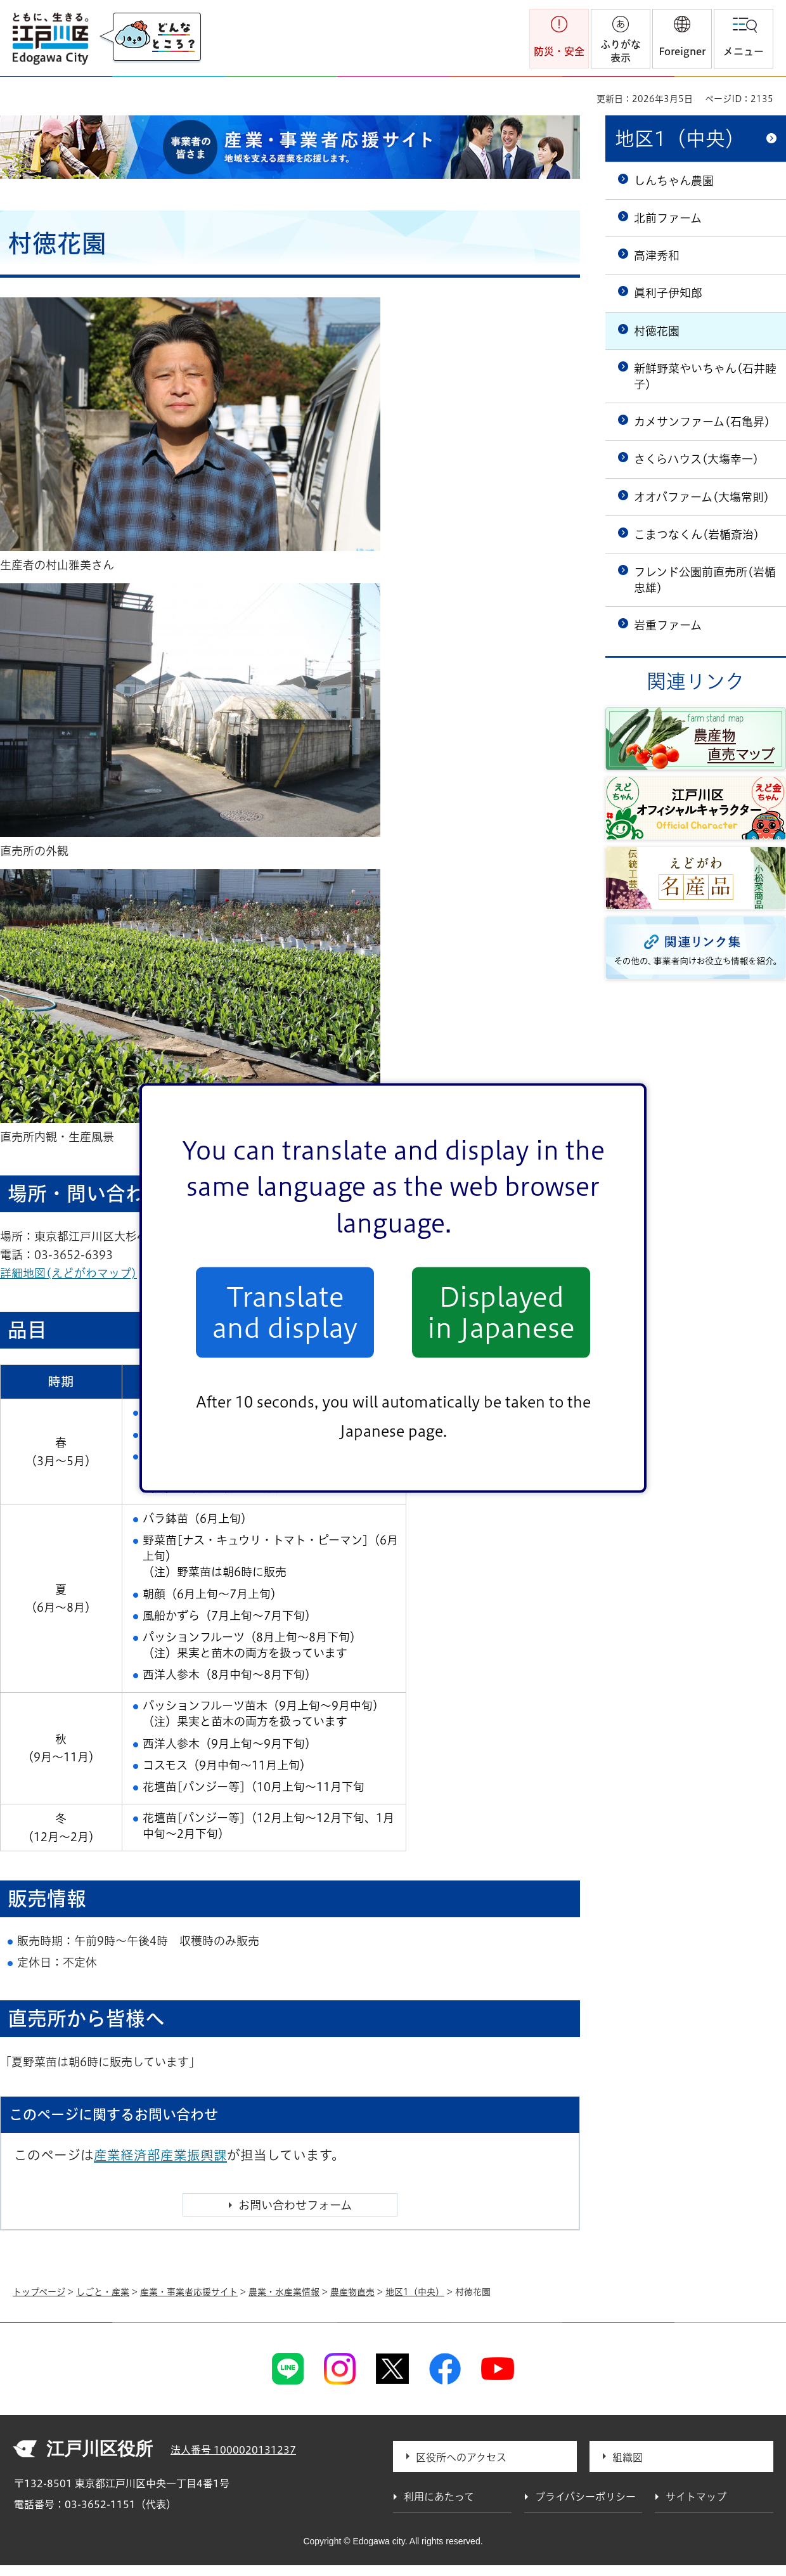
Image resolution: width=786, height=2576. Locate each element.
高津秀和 (657, 255)
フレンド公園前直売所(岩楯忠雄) (705, 579)
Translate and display (285, 1312)
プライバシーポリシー (585, 2497)
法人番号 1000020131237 (233, 2450)
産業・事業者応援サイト (189, 2292)
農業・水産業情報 (283, 2292)
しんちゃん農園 (674, 180)
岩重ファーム (668, 625)
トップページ (39, 2292)
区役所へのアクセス (461, 2457)
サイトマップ (696, 2497)
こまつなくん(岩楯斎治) (696, 534)
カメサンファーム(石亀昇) (702, 421)
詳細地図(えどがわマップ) (75, 1273)
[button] (682, 38)
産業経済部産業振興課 (160, 2155)
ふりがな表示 (620, 51)
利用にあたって (439, 2497)
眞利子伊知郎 (668, 293)
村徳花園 (657, 331)
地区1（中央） (680, 138)
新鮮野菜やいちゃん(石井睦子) (705, 376)
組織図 (627, 2457)
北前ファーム (668, 218)
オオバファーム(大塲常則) (702, 497)
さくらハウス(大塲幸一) (696, 459)
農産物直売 (352, 2292)
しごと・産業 (102, 2292)
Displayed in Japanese (501, 1312)
